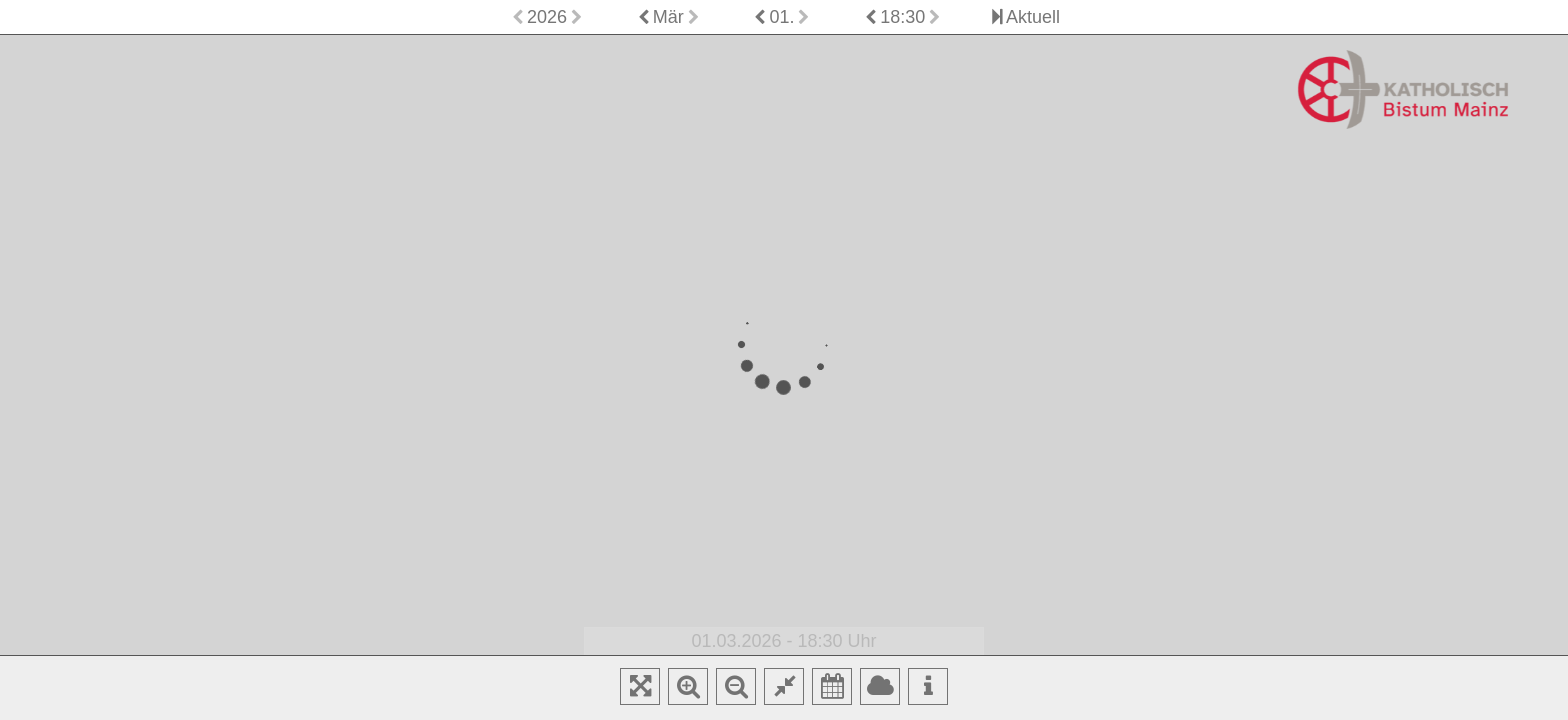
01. (781, 17)
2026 (547, 17)
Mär (668, 17)
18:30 (902, 17)
